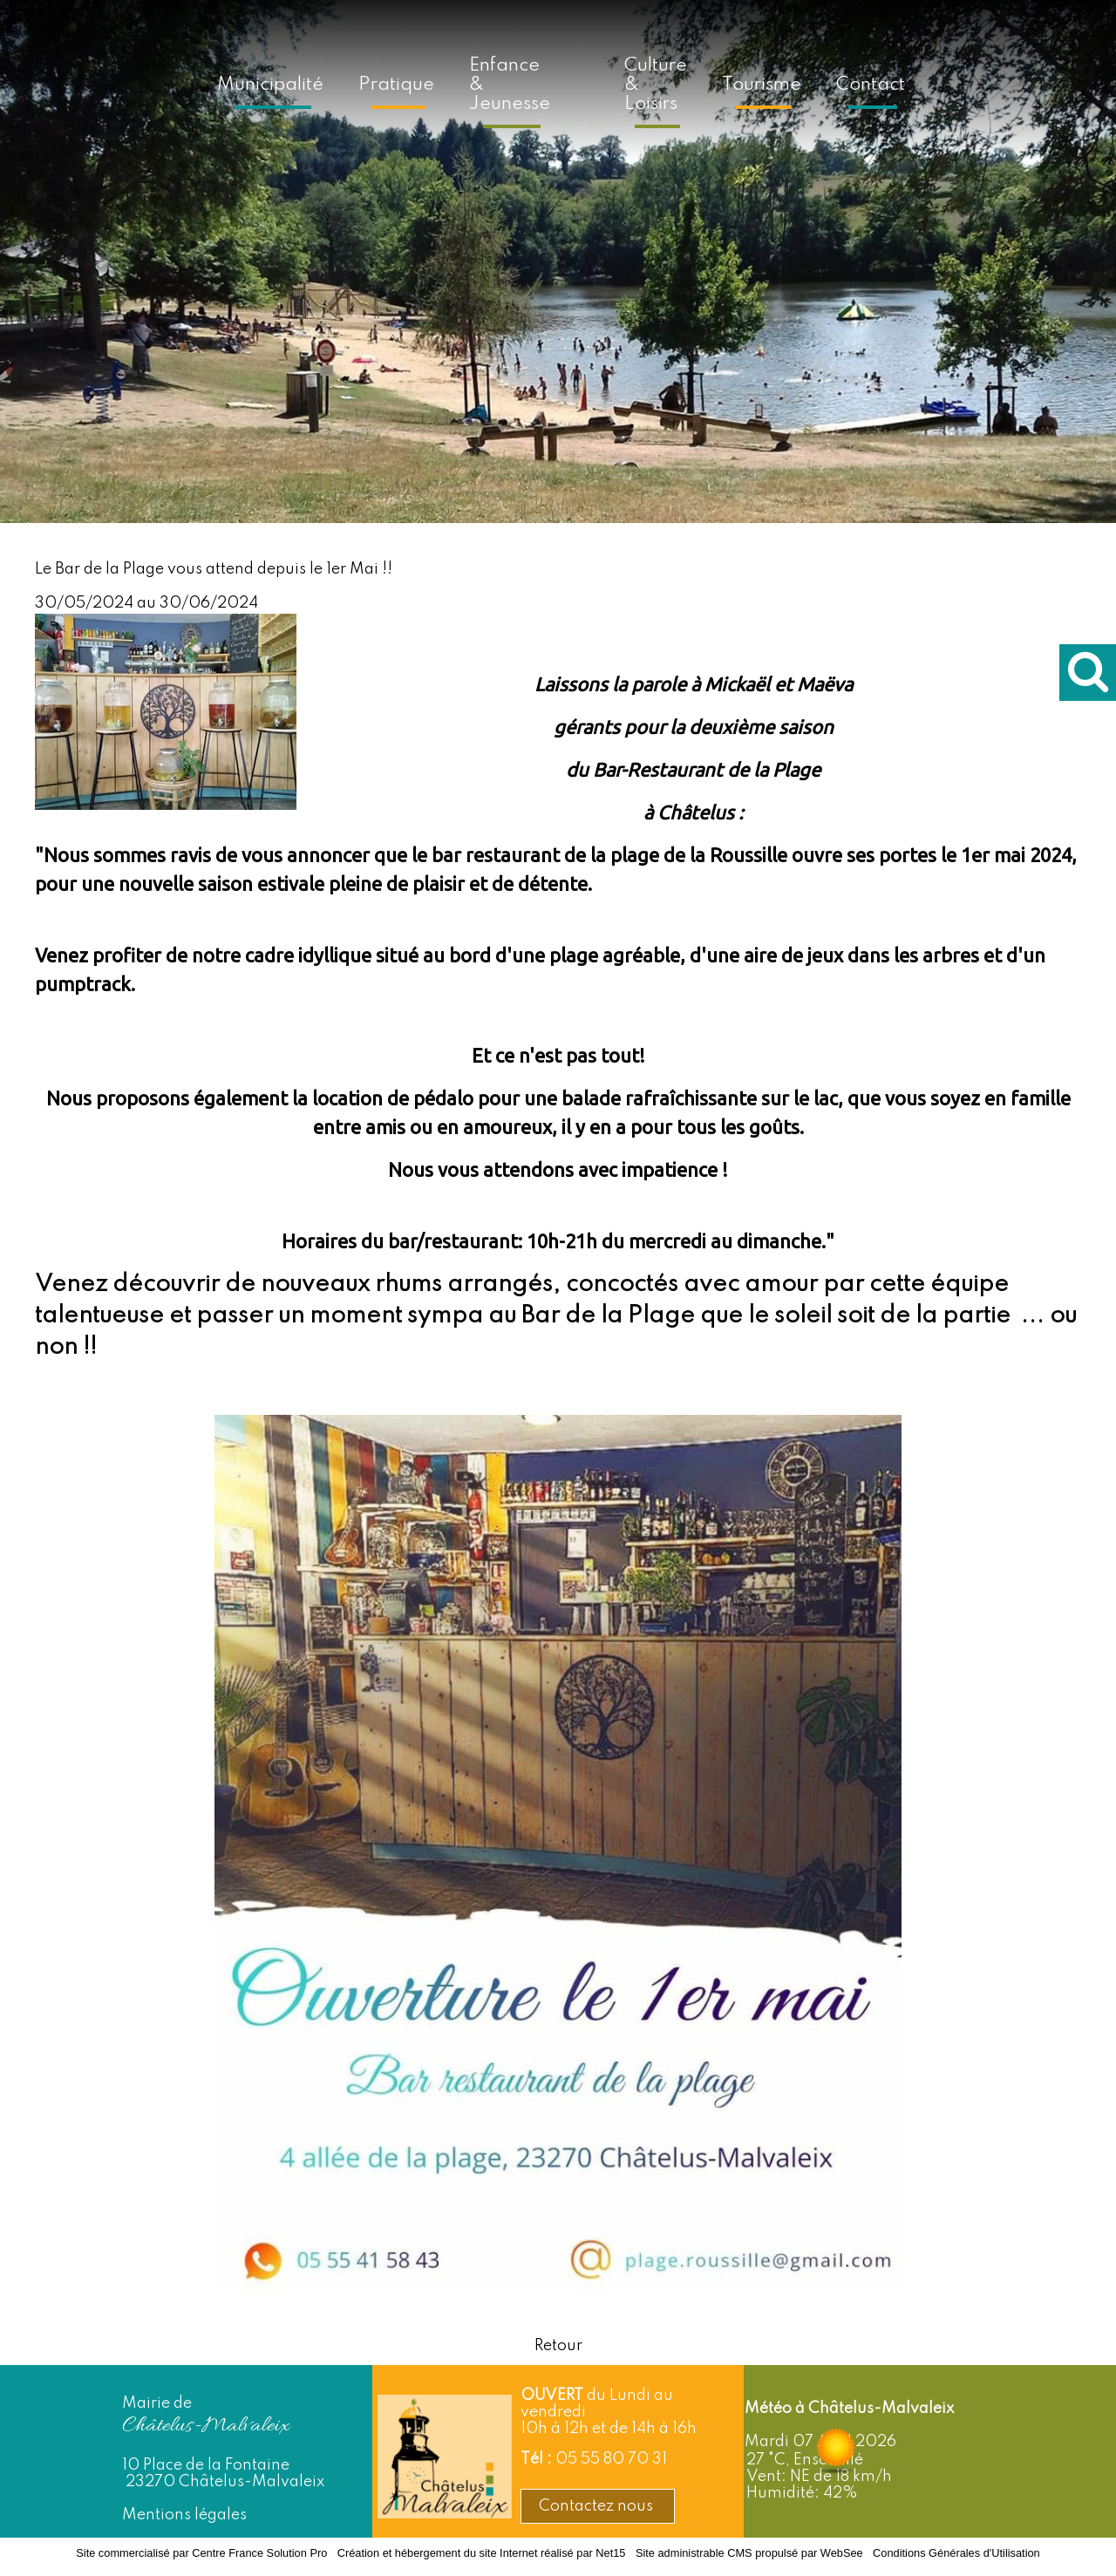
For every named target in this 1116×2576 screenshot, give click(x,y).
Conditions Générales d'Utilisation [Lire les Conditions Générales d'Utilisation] (956, 2552)
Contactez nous (598, 2506)
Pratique (396, 85)
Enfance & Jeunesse (509, 85)
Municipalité (270, 85)
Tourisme (761, 85)
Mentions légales (184, 2515)
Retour (558, 2346)
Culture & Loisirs (655, 85)
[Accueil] (587, 82)
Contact (870, 85)
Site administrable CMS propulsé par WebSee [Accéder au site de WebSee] (749, 2552)
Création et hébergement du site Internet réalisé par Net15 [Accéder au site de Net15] (481, 2552)
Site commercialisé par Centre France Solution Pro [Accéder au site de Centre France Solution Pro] (201, 2552)
